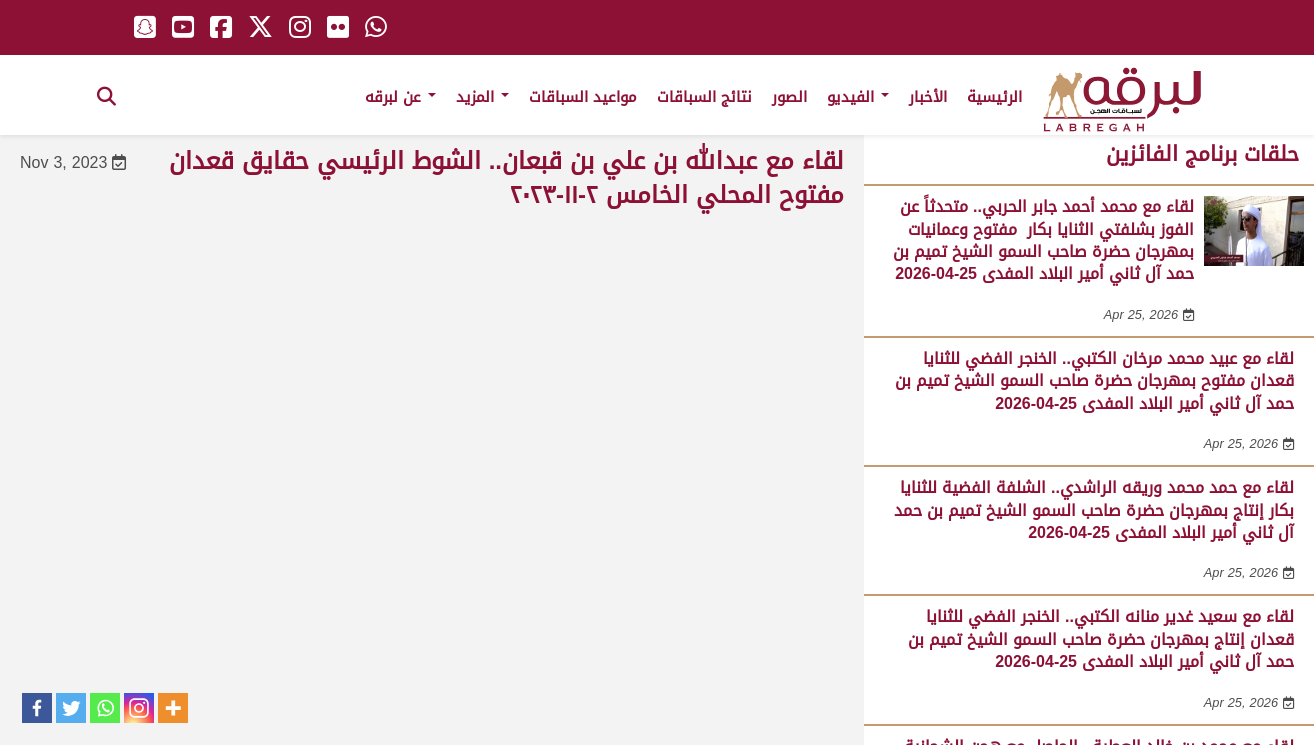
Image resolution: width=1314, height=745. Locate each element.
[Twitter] (71, 708)
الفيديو (858, 97)
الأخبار (928, 97)
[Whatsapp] (105, 708)
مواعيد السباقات (583, 97)
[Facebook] (37, 708)
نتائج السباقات (704, 97)
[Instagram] (139, 708)
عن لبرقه (400, 97)
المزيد (482, 97)
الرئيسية (994, 97)
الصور (789, 97)
